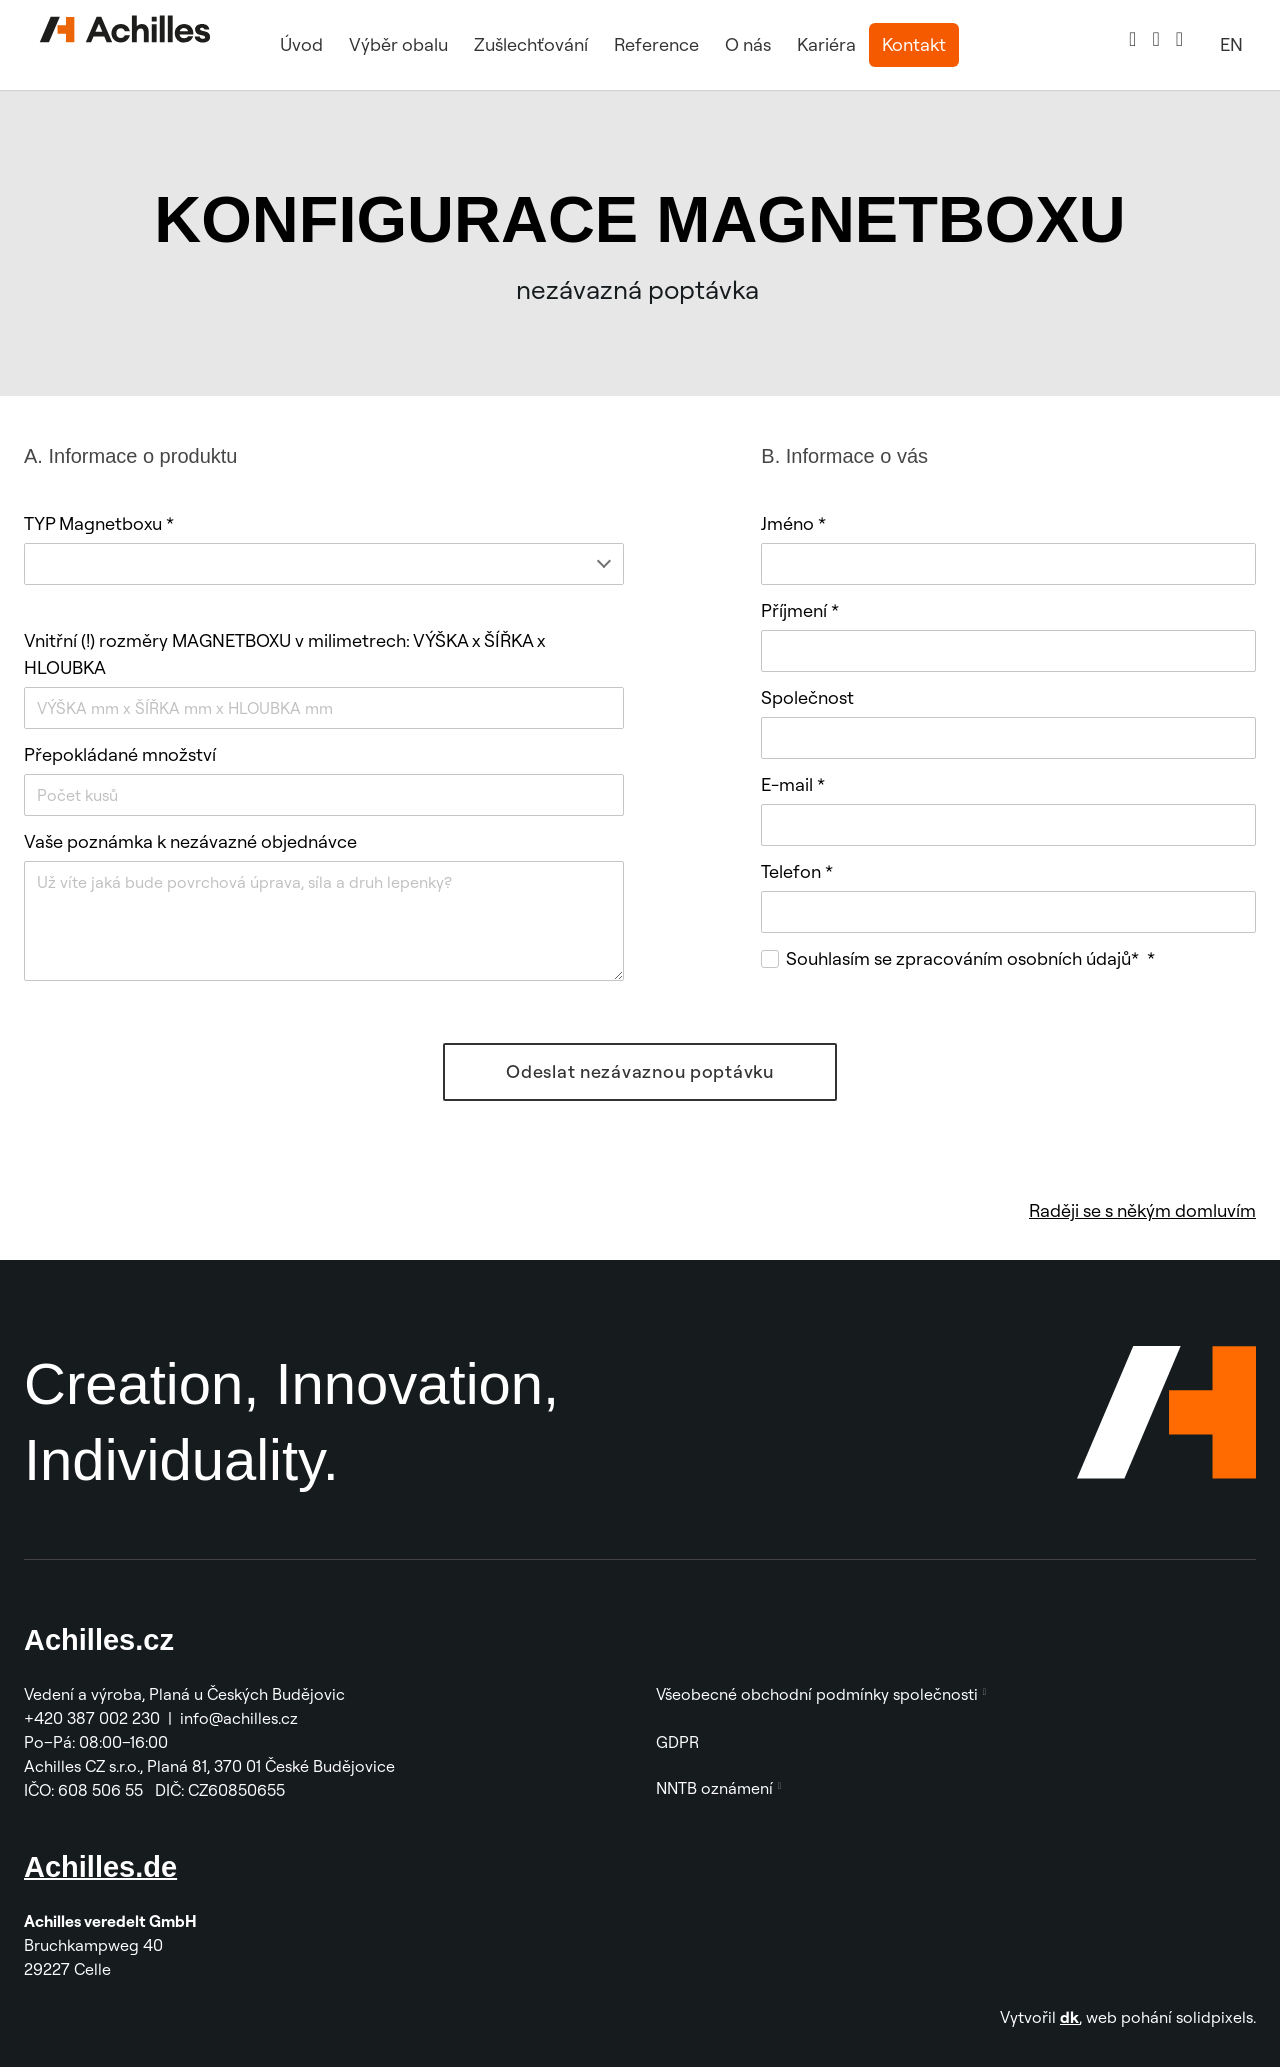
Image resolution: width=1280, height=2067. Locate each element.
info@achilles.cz (241, 1718)
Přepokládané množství (120, 754)
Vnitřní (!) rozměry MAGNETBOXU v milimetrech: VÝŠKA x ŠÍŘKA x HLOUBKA (284, 654)
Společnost (807, 697)
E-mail (793, 784)
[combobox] (324, 564)
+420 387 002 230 (92, 1718)
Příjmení (800, 610)
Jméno (793, 523)
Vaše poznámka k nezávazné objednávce (190, 841)
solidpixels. (1216, 2017)
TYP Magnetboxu (99, 523)
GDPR (677, 1742)
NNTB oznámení (714, 1788)
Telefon (797, 871)
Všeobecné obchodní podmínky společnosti (817, 1694)
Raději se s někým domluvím (1142, 1210)
